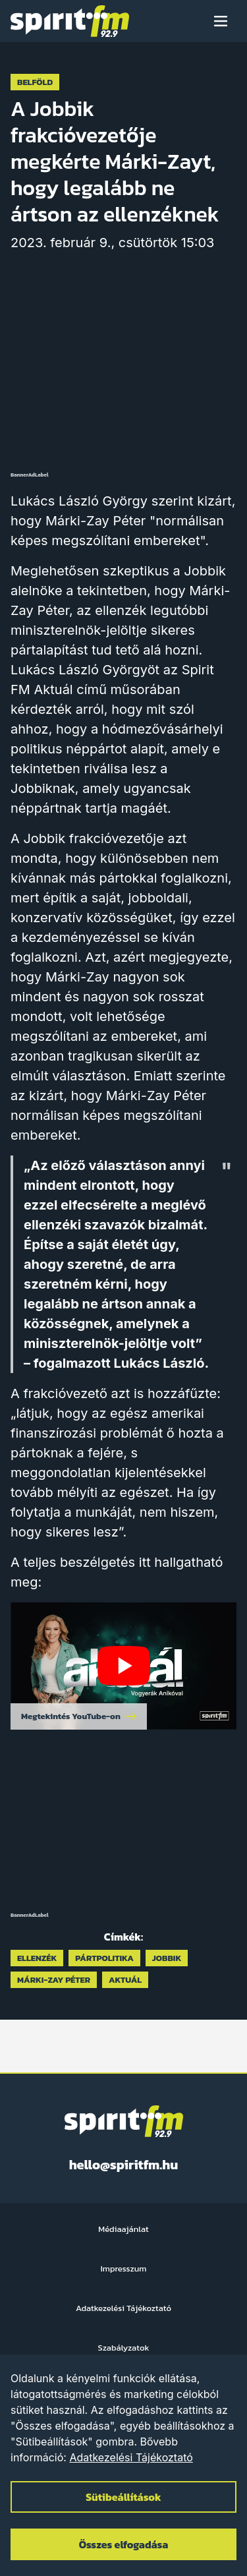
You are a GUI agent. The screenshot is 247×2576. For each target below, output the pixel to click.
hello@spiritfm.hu (123, 2164)
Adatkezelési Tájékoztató (130, 2457)
